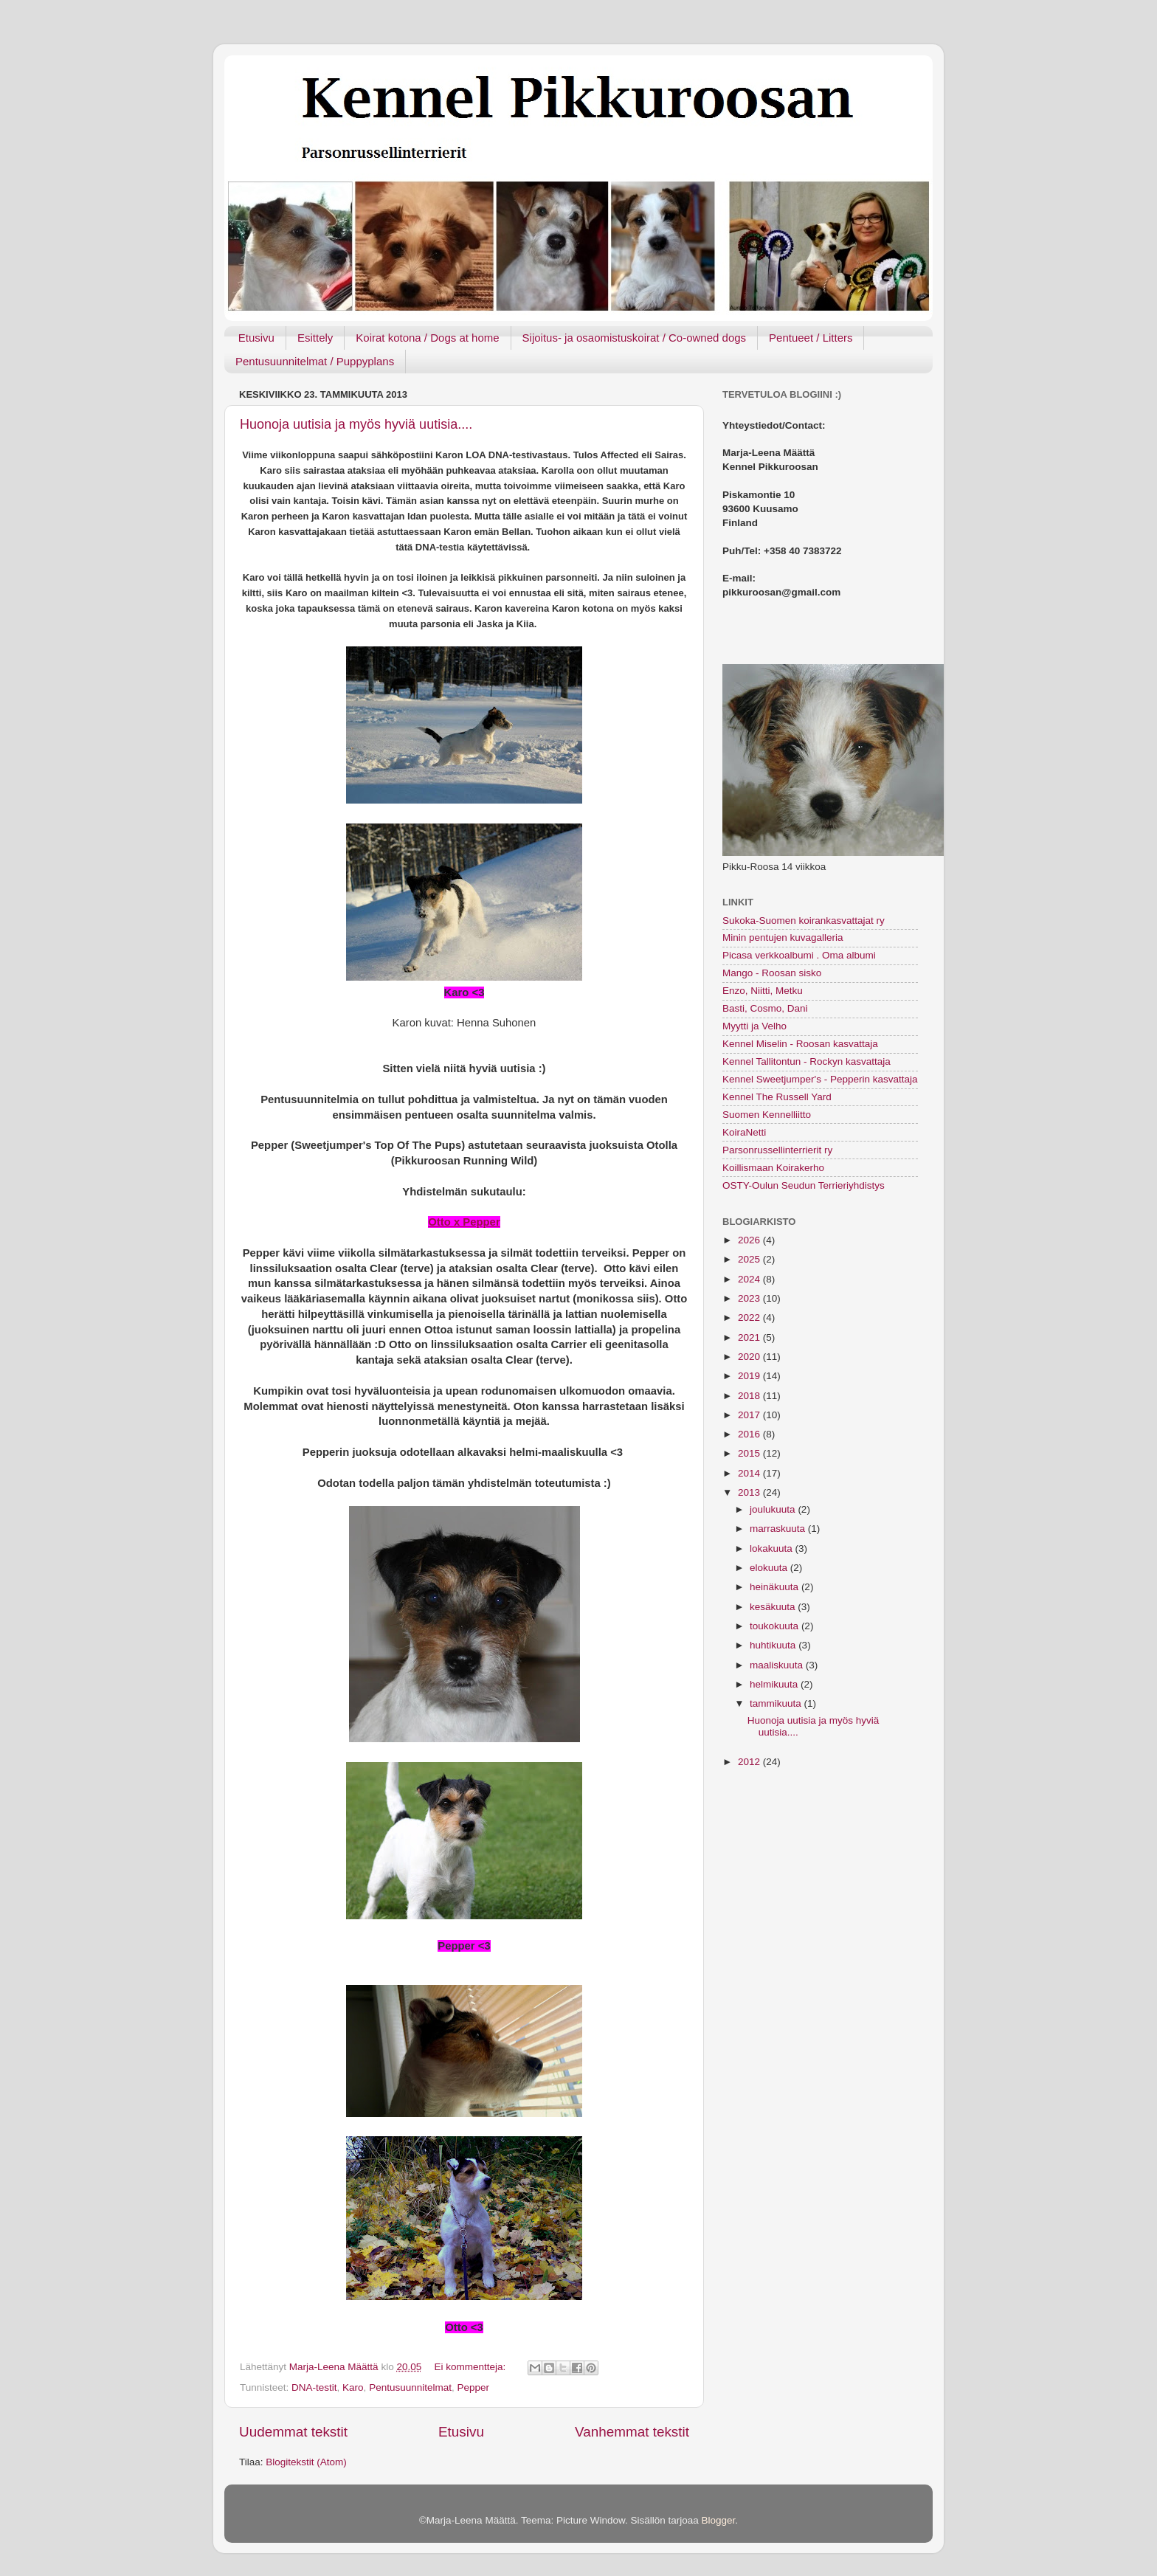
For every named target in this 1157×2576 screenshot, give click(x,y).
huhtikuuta (774, 1645)
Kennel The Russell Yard (777, 1096)
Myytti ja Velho (754, 1026)
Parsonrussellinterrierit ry (777, 1150)
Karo (353, 2387)
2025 (750, 1259)
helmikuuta (775, 1684)
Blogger (719, 2520)
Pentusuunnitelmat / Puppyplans (314, 361)
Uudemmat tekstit (293, 2431)
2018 (750, 1395)
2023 (750, 1298)
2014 (750, 1473)
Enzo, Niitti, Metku (762, 990)
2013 (750, 1492)
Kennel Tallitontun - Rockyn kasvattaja (806, 1061)
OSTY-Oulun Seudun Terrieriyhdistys (803, 1185)
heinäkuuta (775, 1586)
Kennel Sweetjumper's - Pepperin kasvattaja (819, 1079)
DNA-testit (314, 2387)
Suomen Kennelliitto (766, 1114)
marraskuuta (779, 1528)
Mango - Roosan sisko (771, 972)
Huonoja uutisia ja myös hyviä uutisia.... (356, 424)
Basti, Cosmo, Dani (765, 1008)
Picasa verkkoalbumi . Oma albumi (799, 955)
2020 (750, 1356)
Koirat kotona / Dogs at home (427, 337)
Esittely (315, 337)
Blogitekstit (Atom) (306, 2462)
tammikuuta (777, 1703)
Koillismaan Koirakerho (773, 1167)
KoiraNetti (744, 1132)
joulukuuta (774, 1509)
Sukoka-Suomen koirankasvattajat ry (803, 920)
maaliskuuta (778, 1665)
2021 (750, 1337)
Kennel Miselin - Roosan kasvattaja (800, 1043)
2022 (750, 1317)
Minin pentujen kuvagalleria (782, 937)
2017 (750, 1414)
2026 (750, 1240)
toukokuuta (775, 1625)
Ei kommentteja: (471, 2366)
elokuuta (770, 1567)
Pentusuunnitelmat (410, 2387)
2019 (750, 1375)
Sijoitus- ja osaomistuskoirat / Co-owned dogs (634, 337)
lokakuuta (772, 1548)
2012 (750, 1761)
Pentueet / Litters (810, 337)
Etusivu (256, 337)
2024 (750, 1279)
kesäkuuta (774, 1606)
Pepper (473, 2387)
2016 (750, 1434)
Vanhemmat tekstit (632, 2431)
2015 (750, 1453)
